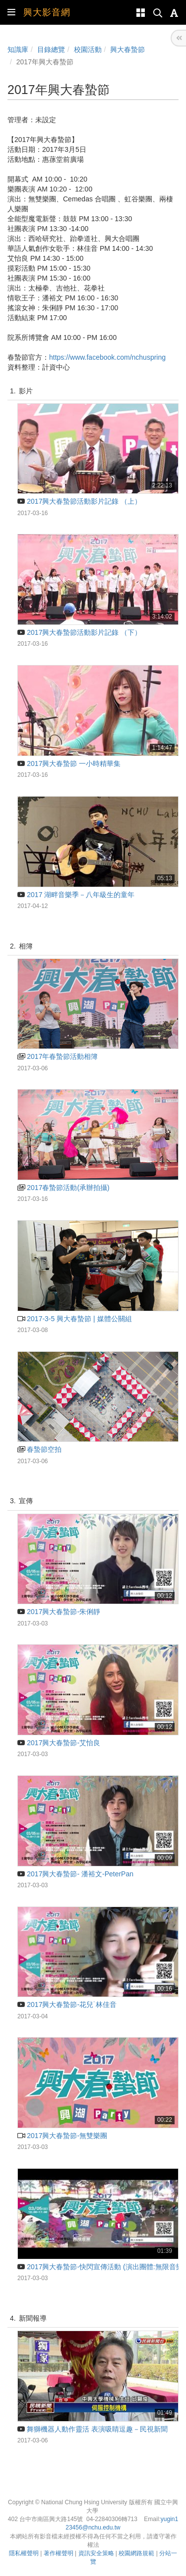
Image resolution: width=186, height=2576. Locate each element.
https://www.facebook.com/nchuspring (107, 357)
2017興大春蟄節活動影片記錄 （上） (79, 501)
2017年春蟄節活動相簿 (57, 1056)
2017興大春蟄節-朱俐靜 (58, 1612)
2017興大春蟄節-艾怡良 (58, 1743)
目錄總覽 (51, 49)
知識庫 (17, 49)
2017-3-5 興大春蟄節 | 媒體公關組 (74, 1319)
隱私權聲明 (24, 2553)
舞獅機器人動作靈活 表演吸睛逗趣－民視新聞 (92, 2429)
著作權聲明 (58, 2553)
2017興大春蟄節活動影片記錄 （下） (79, 632)
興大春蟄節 (127, 49)
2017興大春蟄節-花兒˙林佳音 (67, 2004)
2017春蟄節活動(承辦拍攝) (63, 1188)
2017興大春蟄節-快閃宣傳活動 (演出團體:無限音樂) (101, 2267)
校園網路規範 (136, 2553)
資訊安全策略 (96, 2553)
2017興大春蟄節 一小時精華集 (69, 763)
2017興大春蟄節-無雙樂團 (62, 2136)
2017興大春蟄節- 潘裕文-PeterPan (75, 1874)
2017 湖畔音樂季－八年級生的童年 (75, 895)
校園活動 (88, 49)
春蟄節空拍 (39, 1449)
